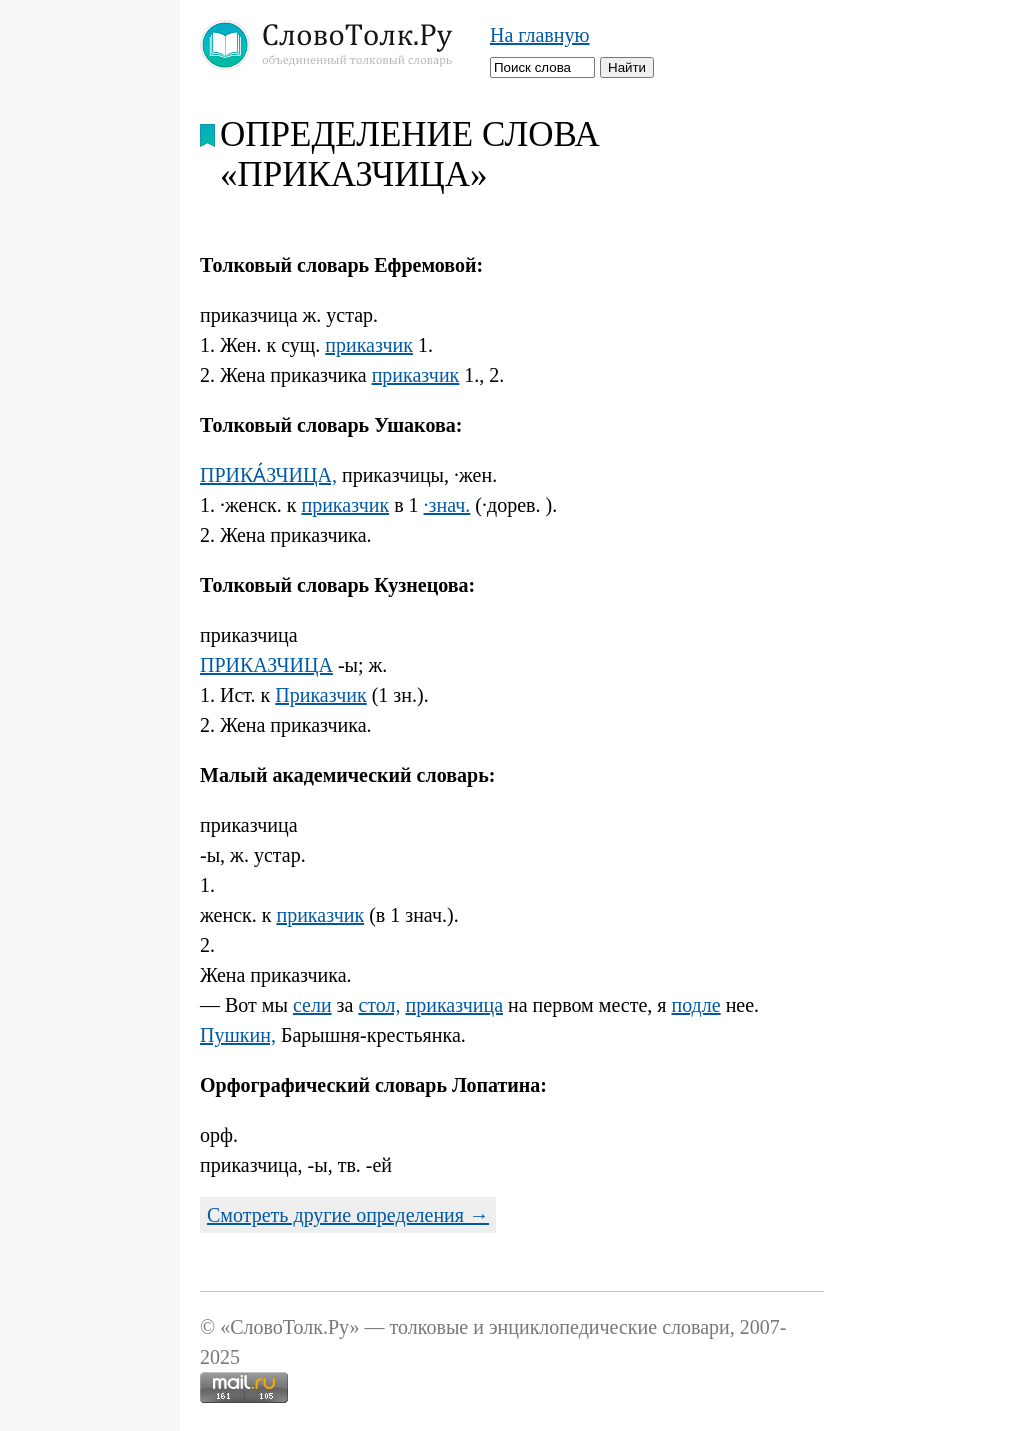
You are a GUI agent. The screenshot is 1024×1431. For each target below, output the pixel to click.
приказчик (369, 345)
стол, (379, 1005)
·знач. (447, 505)
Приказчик (320, 695)
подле (695, 1005)
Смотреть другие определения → (348, 1215)
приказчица (454, 1005)
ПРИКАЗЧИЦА (266, 665)
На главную (539, 35)
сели (312, 1005)
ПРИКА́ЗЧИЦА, (268, 475)
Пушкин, (238, 1035)
